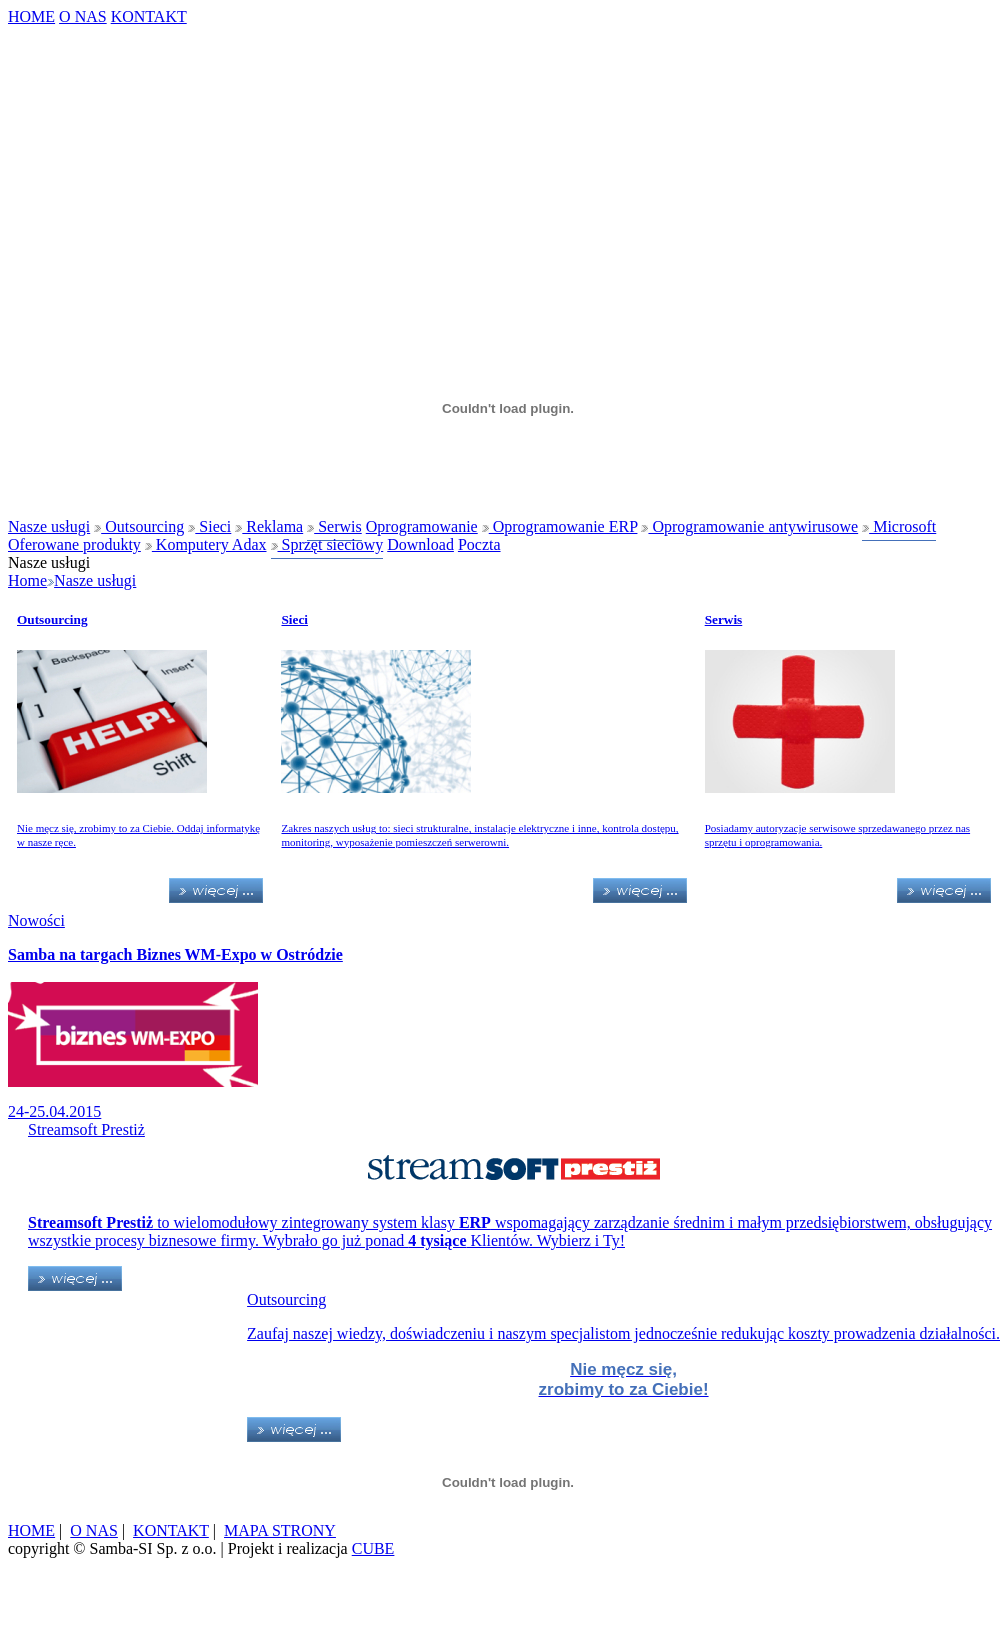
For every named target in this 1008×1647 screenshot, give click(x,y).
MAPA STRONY (280, 1530)
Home (27, 580)
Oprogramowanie (422, 526)
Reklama (269, 526)
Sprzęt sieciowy (327, 544)
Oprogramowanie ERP (560, 526)
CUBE (373, 1548)
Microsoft (899, 526)
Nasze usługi (49, 526)
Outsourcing (139, 526)
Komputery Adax (206, 544)
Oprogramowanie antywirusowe (749, 526)
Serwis (334, 526)
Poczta (479, 544)
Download (420, 544)
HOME (31, 16)
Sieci (209, 526)
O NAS (83, 16)
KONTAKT (149, 16)
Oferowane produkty (74, 544)
